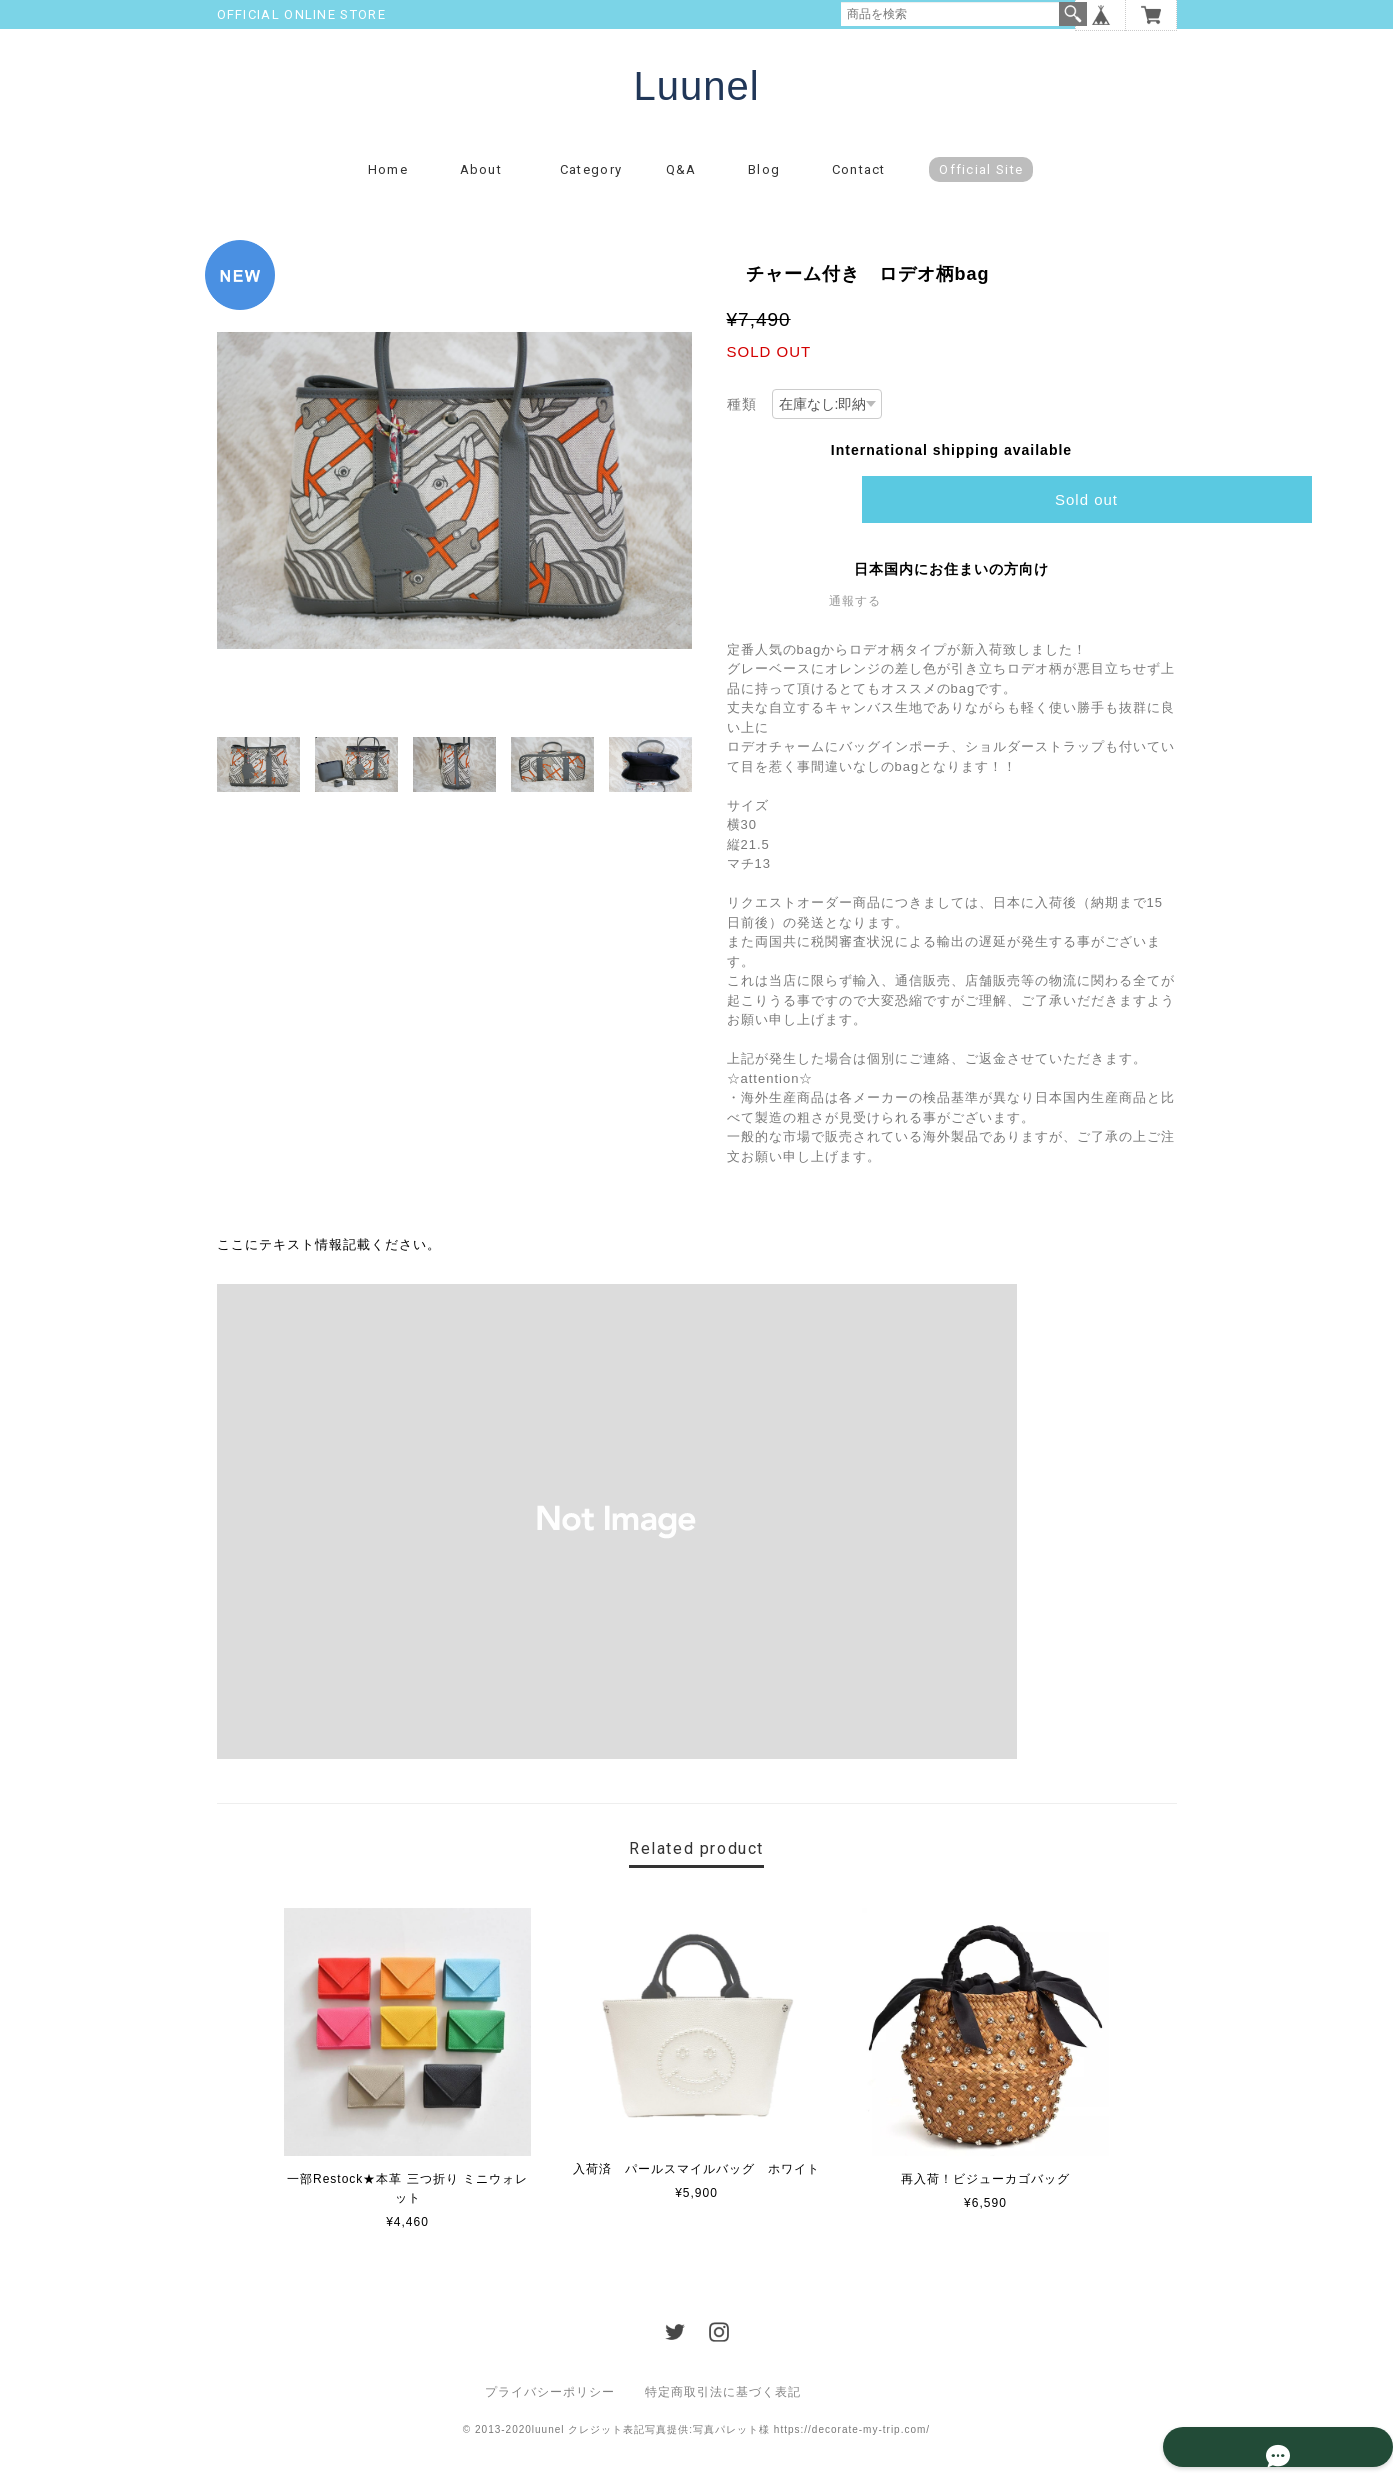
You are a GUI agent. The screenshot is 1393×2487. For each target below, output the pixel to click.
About (488, 184)
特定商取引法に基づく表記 (723, 2407)
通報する (855, 616)
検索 (1073, 14)
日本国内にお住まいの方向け (951, 584)
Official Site (981, 184)
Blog (764, 184)
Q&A (681, 184)
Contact (859, 184)
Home (388, 184)
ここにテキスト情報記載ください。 (329, 1260)
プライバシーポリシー (550, 2407)
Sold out (1086, 514)
